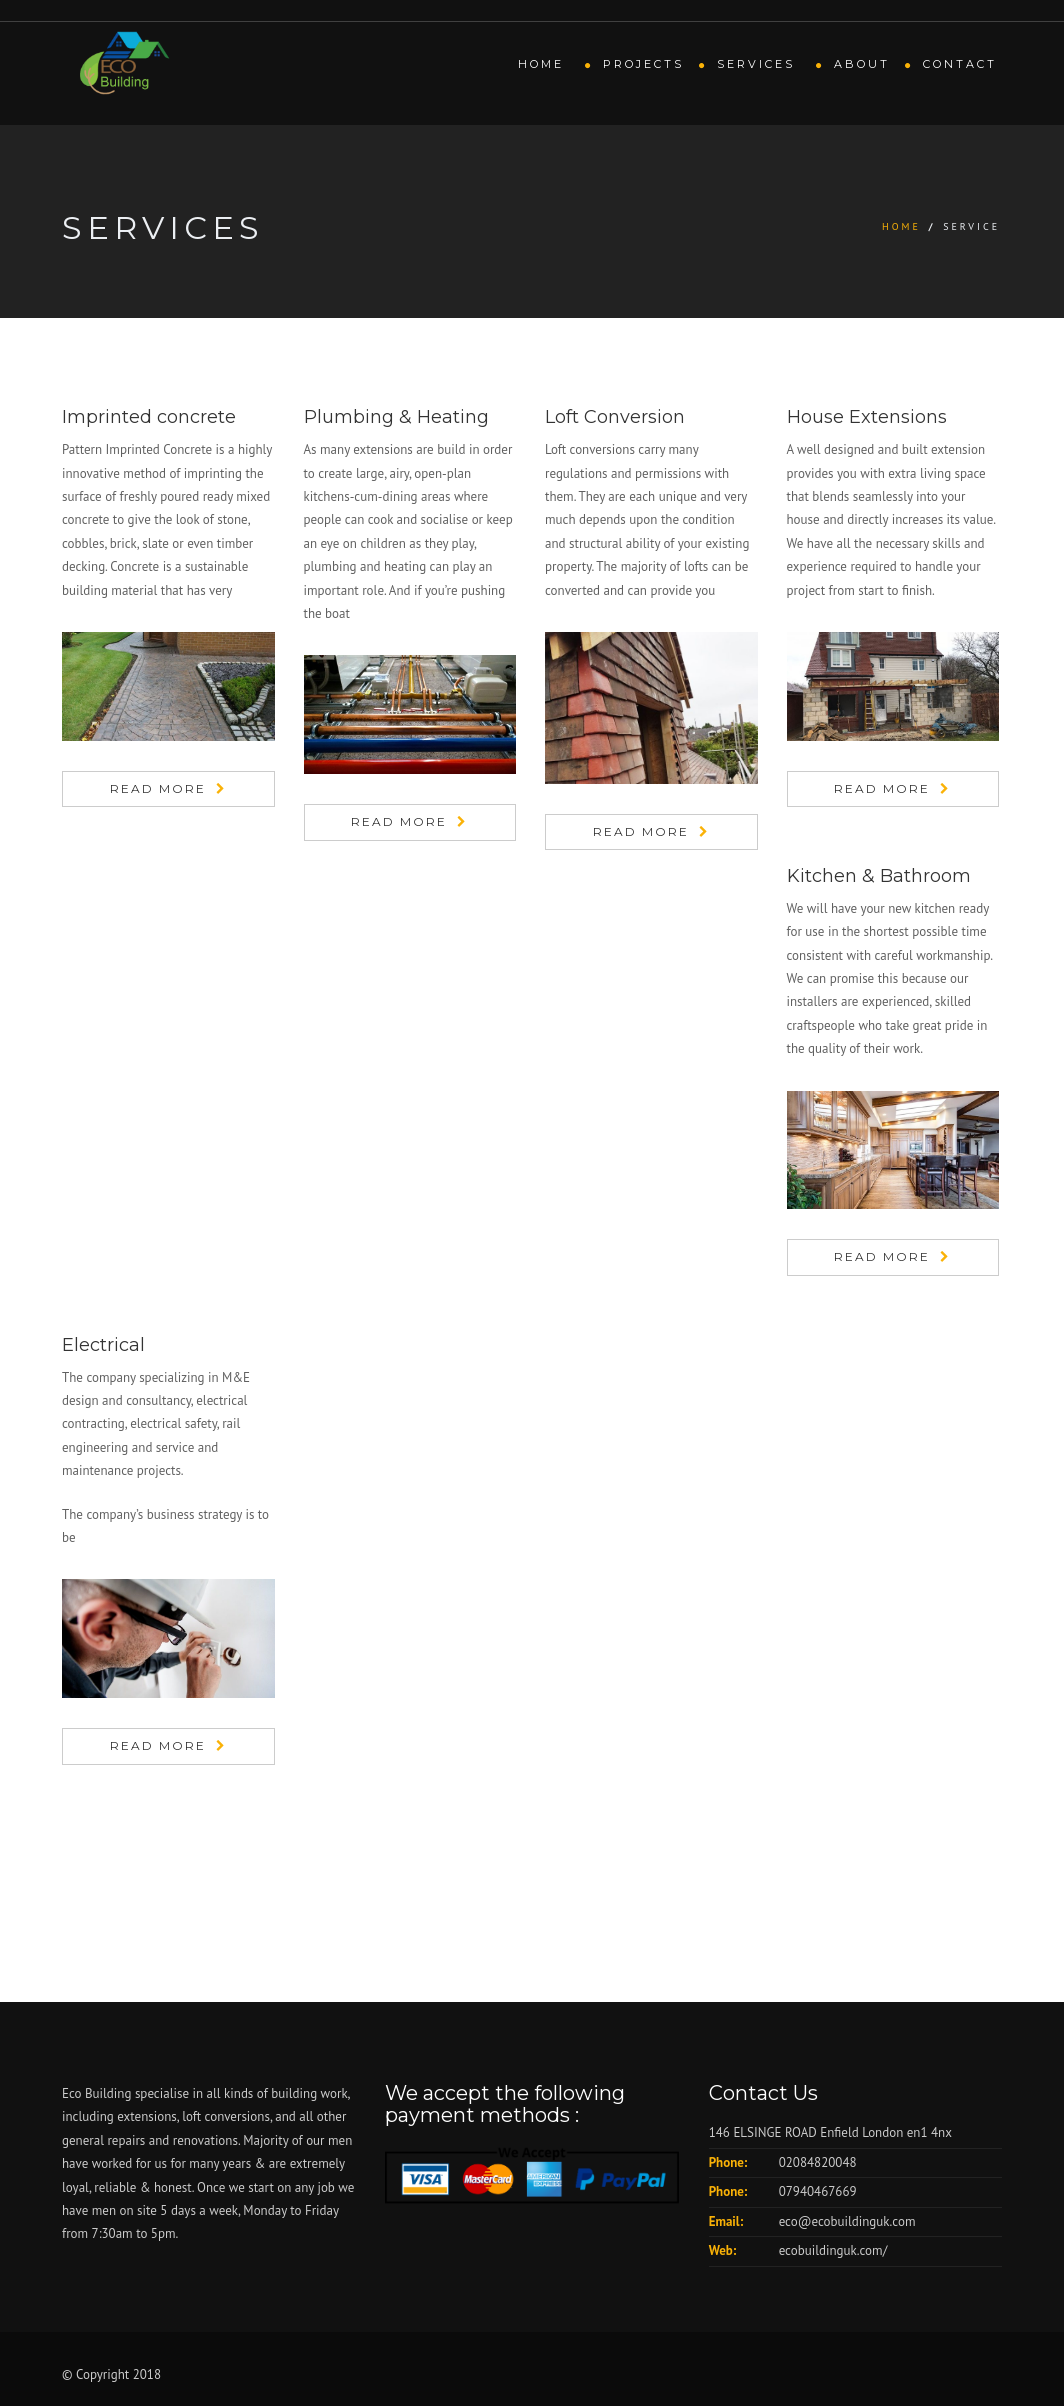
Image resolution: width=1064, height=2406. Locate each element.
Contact (960, 64)
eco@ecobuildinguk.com (847, 2221)
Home (544, 64)
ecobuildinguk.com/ (833, 2250)
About (862, 64)
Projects (643, 64)
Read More (158, 788)
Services (759, 64)
